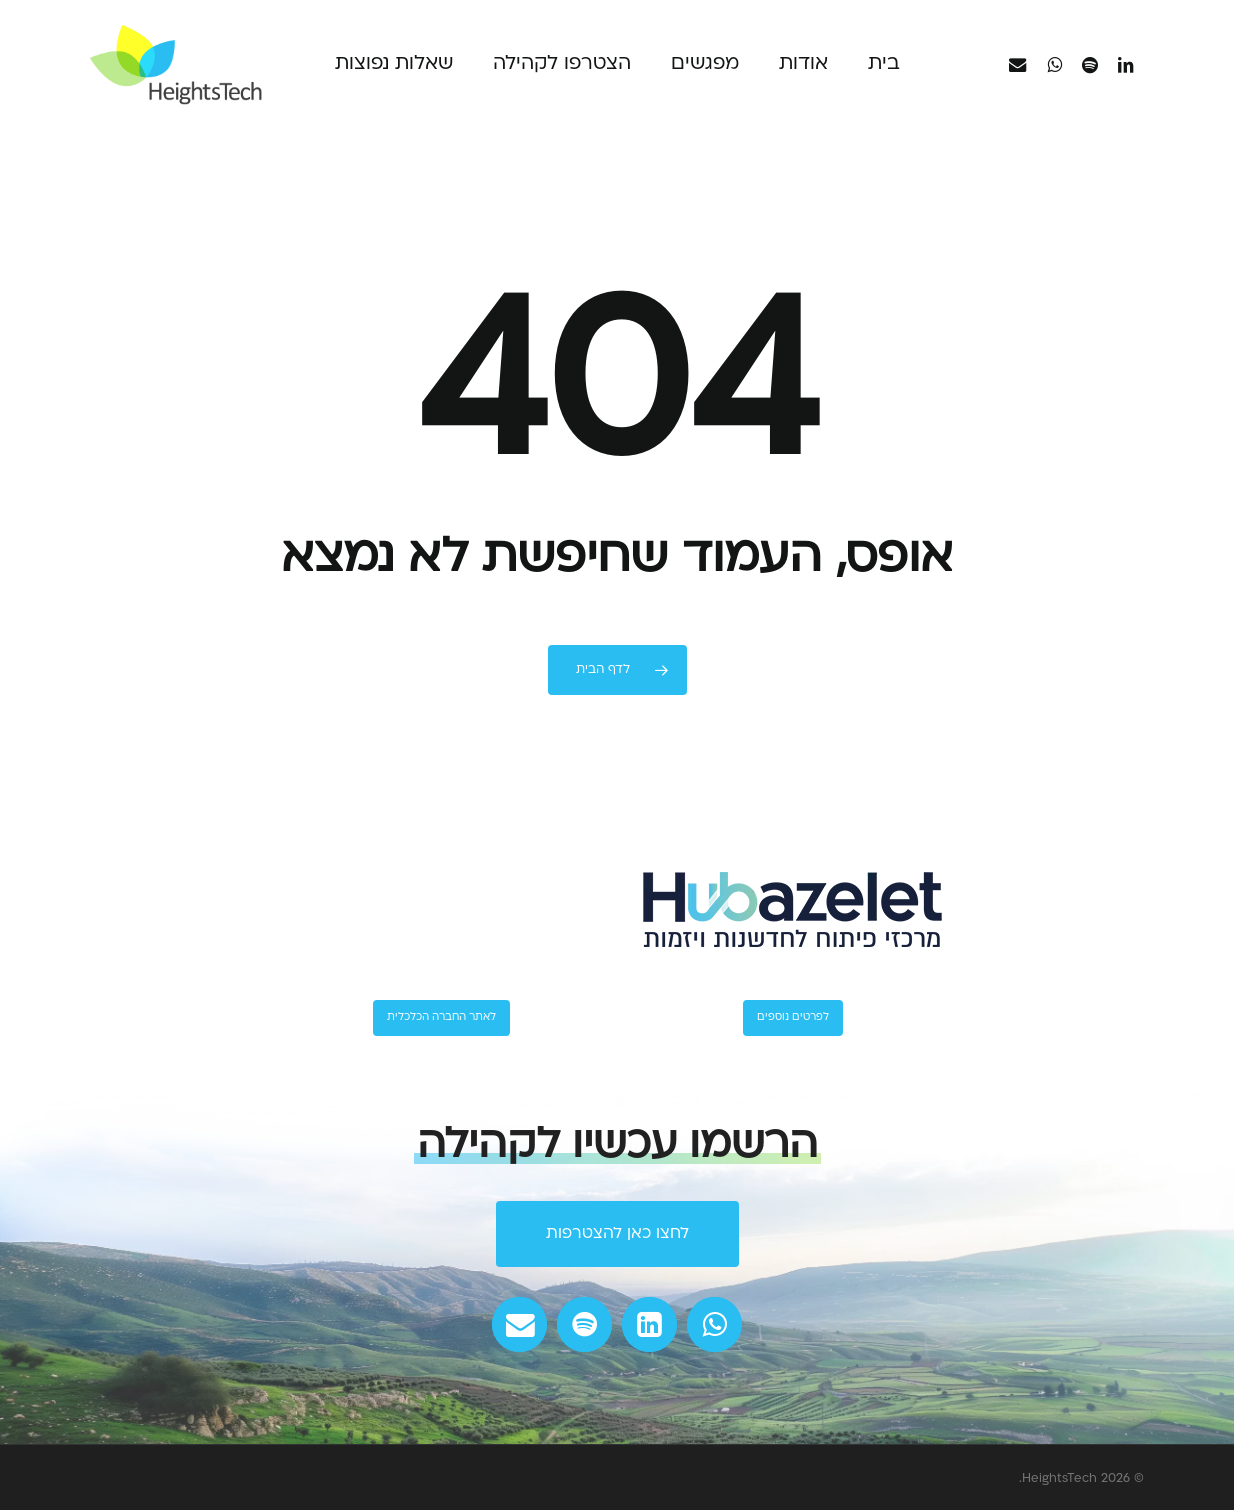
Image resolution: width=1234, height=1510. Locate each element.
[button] (617, 1234)
